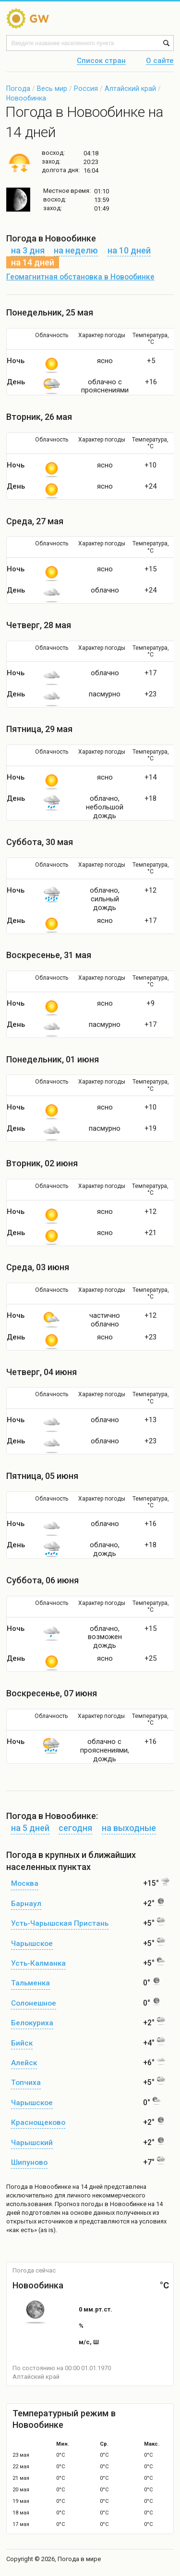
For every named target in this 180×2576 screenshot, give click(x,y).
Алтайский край (130, 88)
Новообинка (26, 98)
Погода (18, 88)
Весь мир (52, 88)
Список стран (101, 61)
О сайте (160, 61)
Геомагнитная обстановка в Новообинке (80, 277)
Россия (86, 88)
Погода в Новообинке (38, 2186)
